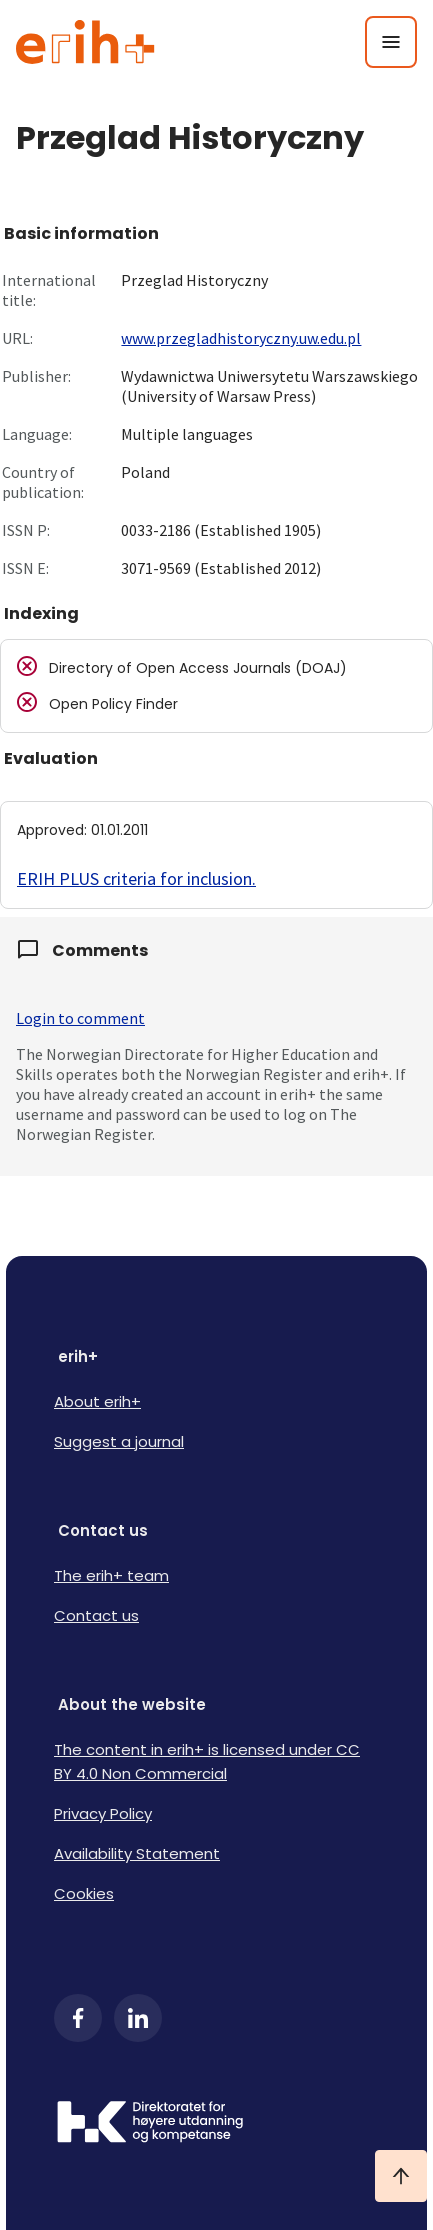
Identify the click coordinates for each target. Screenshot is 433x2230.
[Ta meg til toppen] (401, 2176)
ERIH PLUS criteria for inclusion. (136, 878)
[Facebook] (78, 2018)
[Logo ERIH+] (85, 42)
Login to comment (80, 1018)
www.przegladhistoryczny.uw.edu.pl (241, 338)
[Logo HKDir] (216, 2124)
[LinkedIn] (138, 2018)
